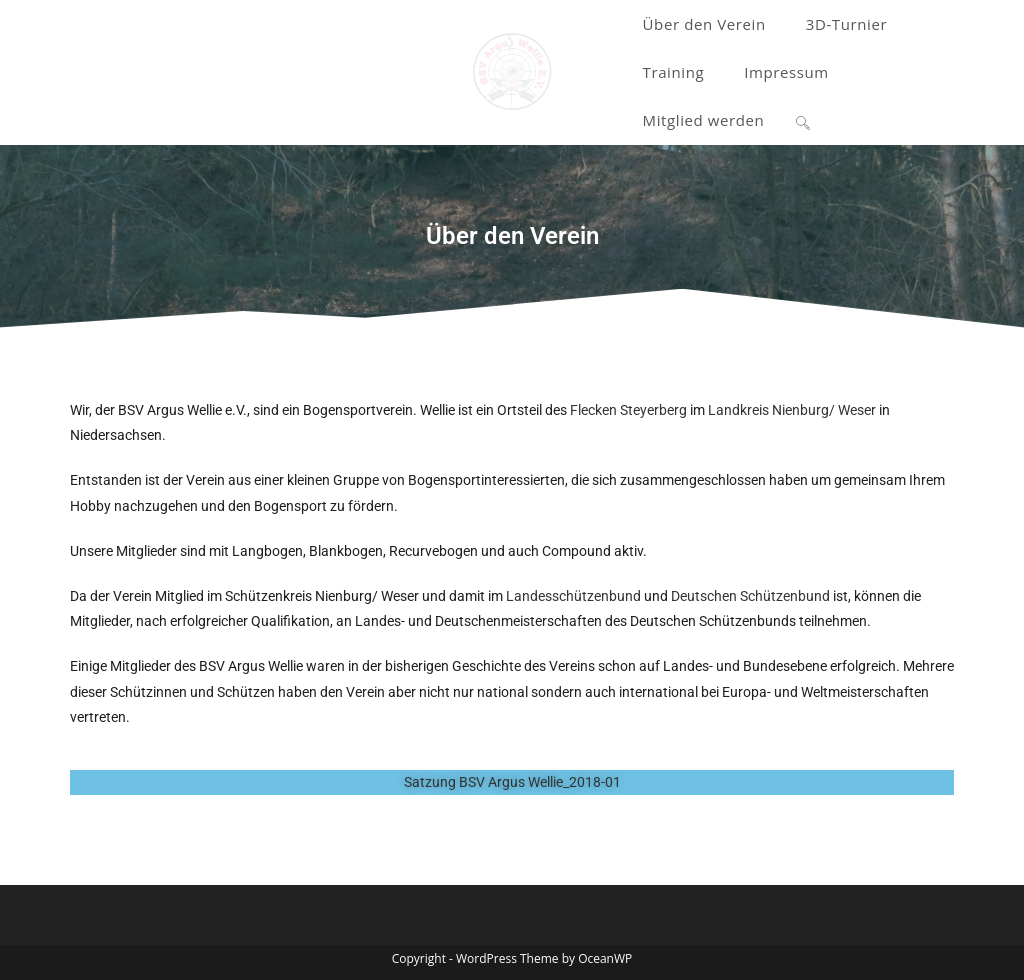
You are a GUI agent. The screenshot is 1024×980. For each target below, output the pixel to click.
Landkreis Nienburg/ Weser (792, 410)
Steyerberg (653, 410)
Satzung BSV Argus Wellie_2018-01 (512, 782)
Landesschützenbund (573, 596)
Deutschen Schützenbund (750, 596)
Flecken (593, 410)
